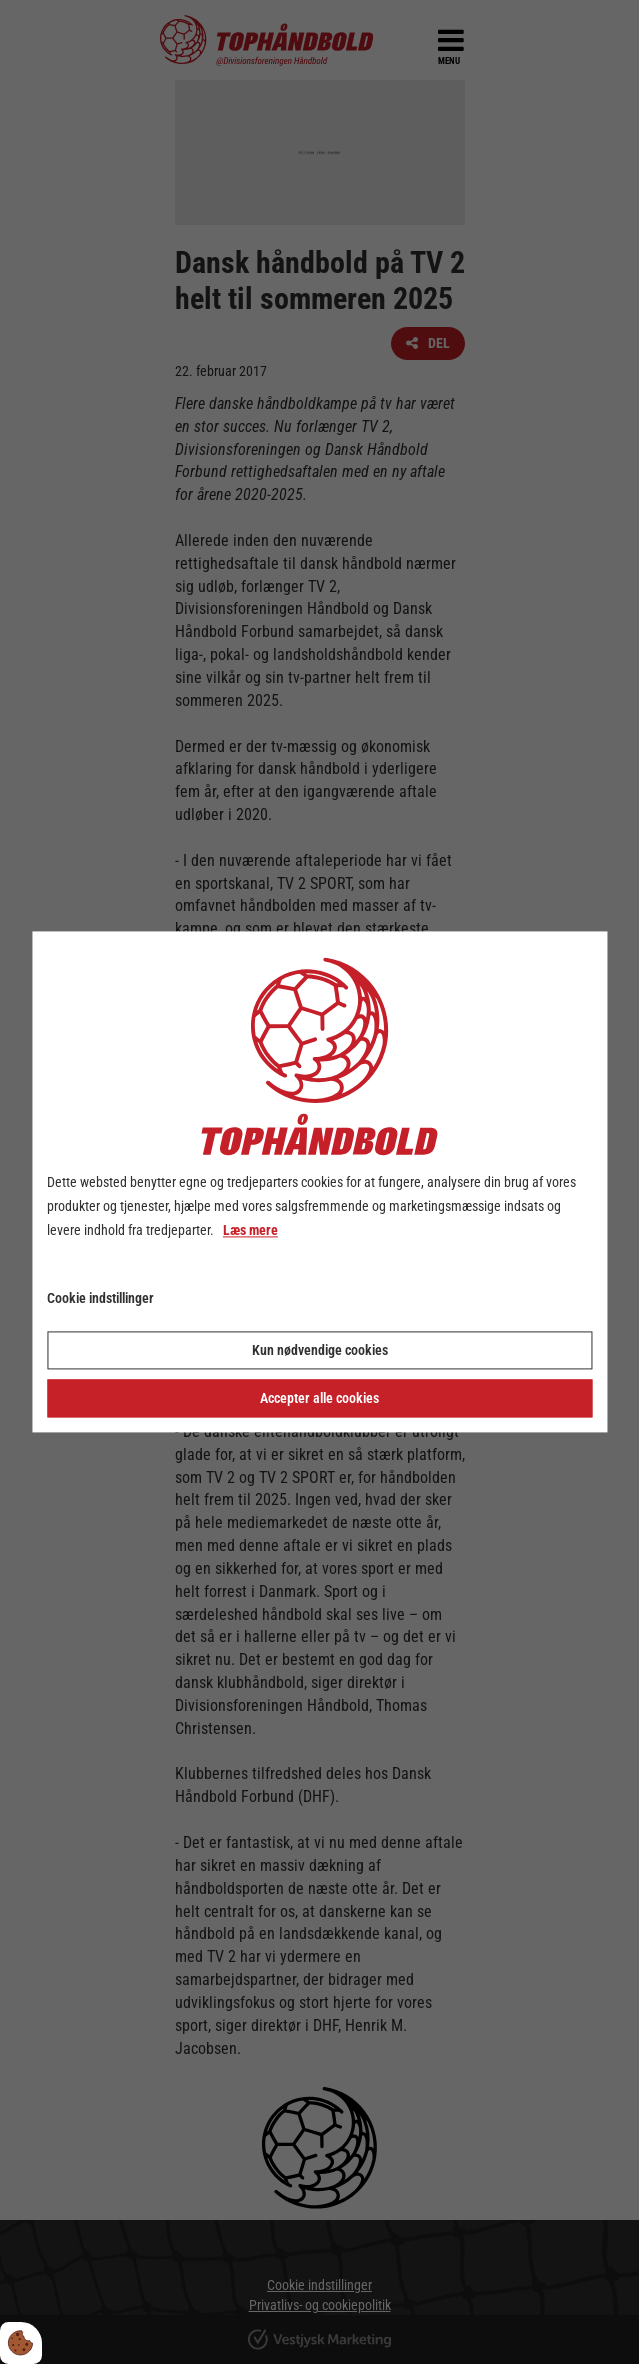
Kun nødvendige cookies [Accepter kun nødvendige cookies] (320, 1351)
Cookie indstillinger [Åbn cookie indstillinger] (100, 1299)
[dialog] (319, 1181)
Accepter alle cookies (319, 1399)
